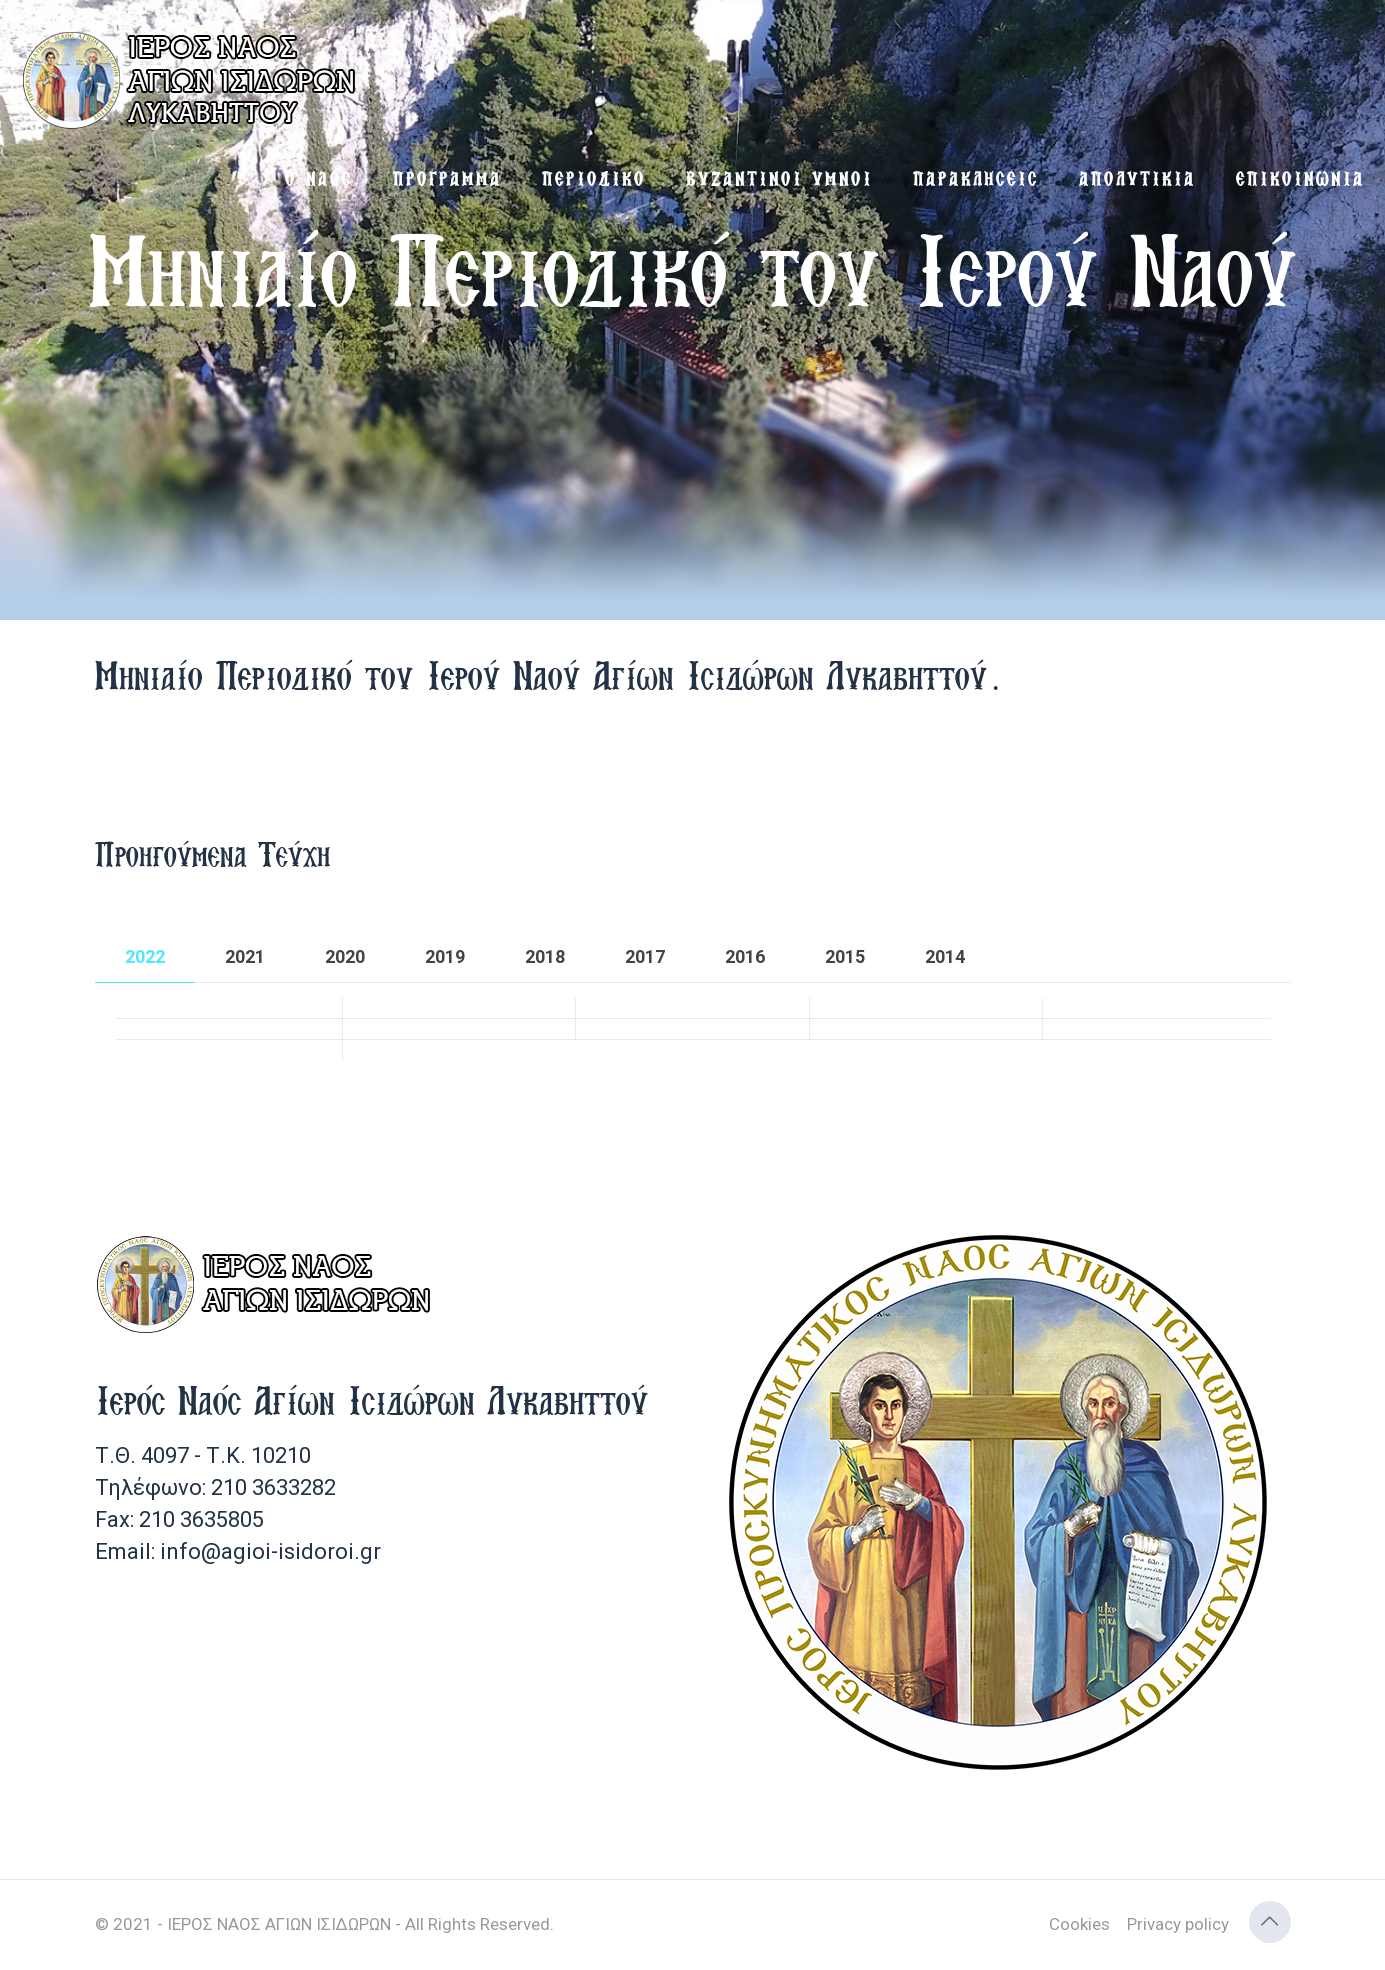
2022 (145, 956)
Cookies (1079, 1924)
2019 (445, 956)
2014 (945, 956)
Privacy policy (1178, 1924)
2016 (745, 956)
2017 (645, 956)
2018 (545, 956)
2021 (245, 956)
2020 (345, 956)
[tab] (145, 956)
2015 (845, 956)
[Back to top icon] (1270, 1922)
